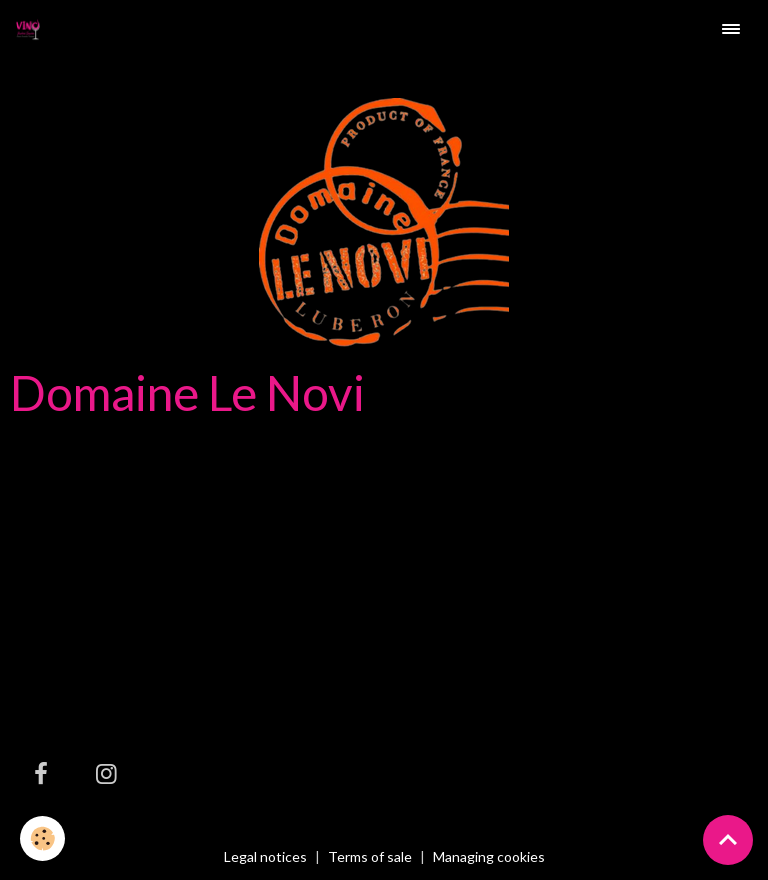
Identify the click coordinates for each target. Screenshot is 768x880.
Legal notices (265, 856)
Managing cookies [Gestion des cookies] (489, 857)
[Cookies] (42, 838)
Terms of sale (370, 856)
